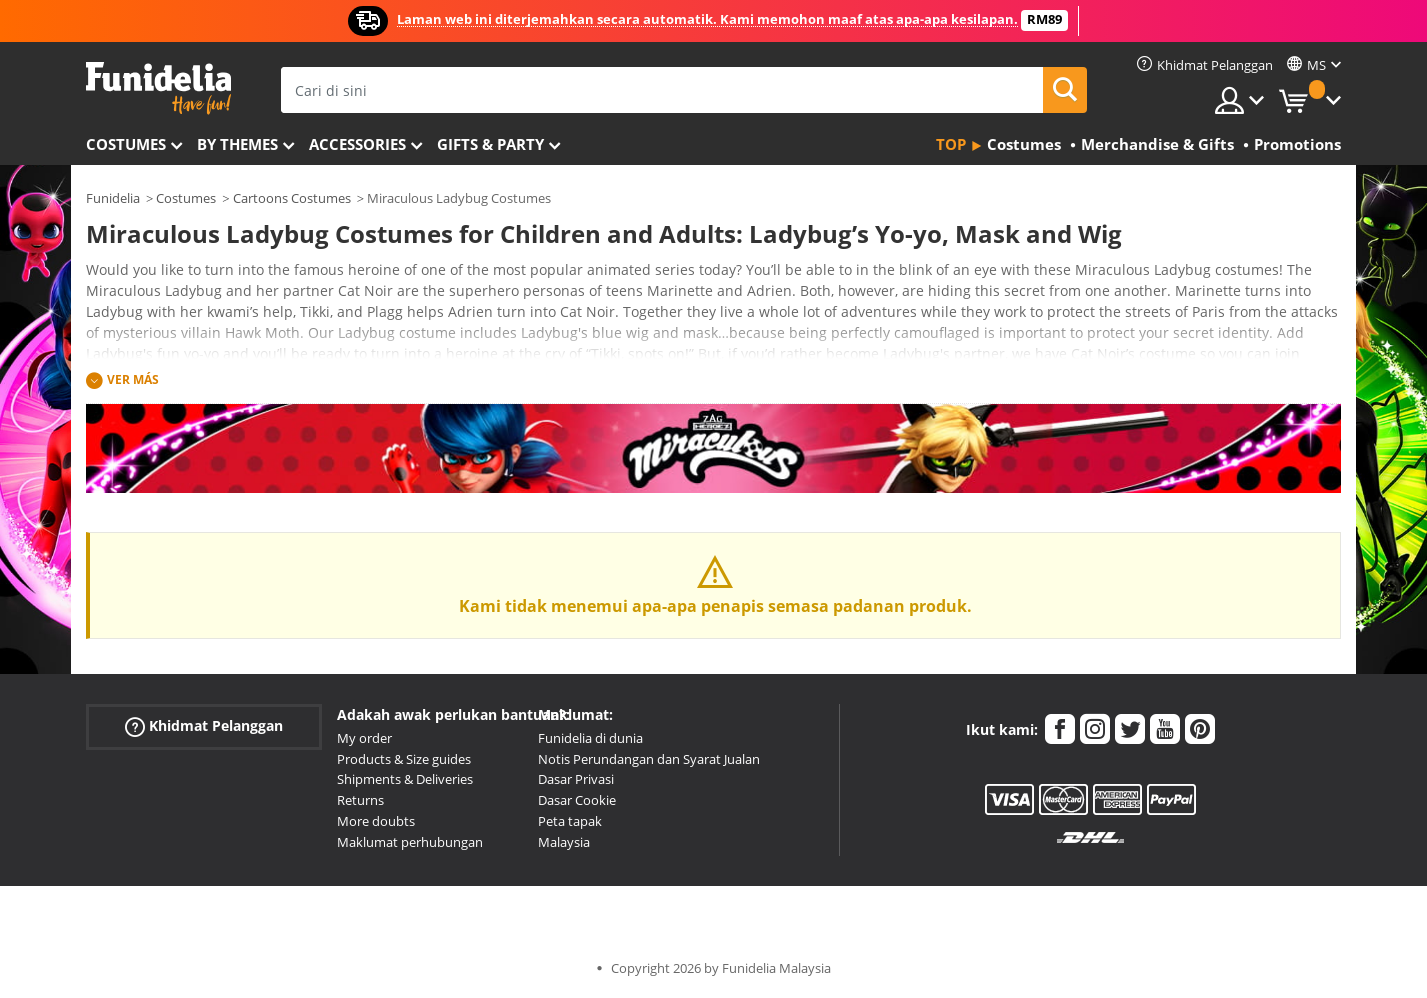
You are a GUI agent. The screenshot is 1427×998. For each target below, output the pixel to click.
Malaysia (564, 842)
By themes (237, 144)
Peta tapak (570, 821)
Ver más (133, 379)
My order (364, 738)
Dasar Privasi (576, 779)
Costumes (126, 144)
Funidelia (113, 198)
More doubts (376, 821)
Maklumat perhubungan (410, 842)
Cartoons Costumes (292, 198)
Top (951, 144)
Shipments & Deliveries (405, 779)
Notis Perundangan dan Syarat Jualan (649, 759)
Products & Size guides (404, 759)
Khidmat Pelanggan (204, 726)
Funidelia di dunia (590, 738)
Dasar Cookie (577, 800)
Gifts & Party (490, 144)
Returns (360, 800)
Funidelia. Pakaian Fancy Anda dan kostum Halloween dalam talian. (158, 88)
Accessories (357, 144)
